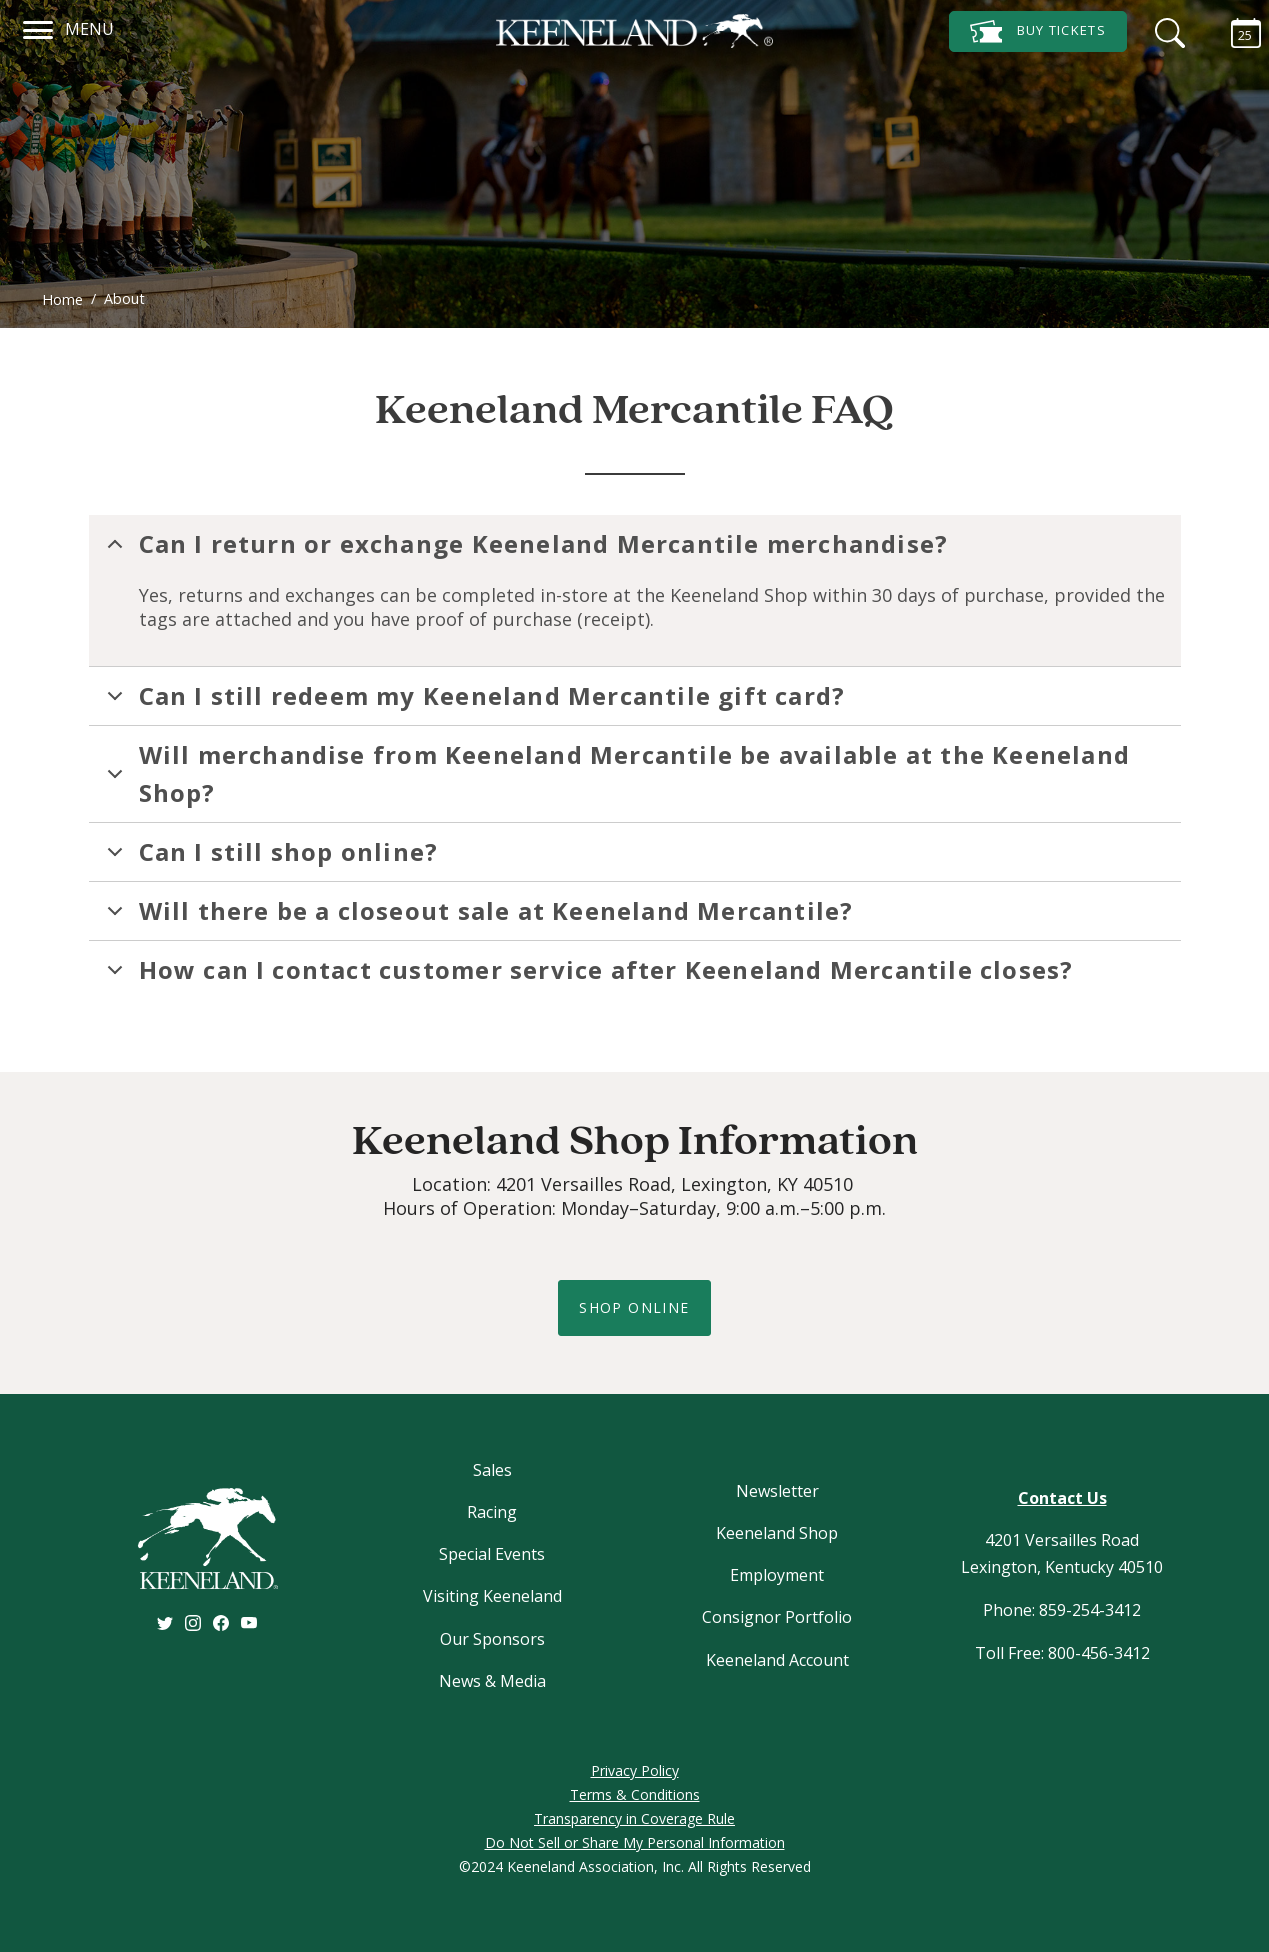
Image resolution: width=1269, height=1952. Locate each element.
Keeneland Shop (777, 1533)
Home (62, 299)
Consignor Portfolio (777, 1617)
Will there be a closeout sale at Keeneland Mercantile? (477, 917)
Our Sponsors (492, 1639)
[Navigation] (38, 27)
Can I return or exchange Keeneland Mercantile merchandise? (524, 550)
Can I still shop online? (269, 858)
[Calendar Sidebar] (1236, 30)
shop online (634, 1307)
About (124, 298)
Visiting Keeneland (492, 1596)
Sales (492, 1470)
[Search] (1165, 30)
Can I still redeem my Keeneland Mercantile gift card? (473, 702)
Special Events (492, 1554)
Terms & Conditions (635, 1794)
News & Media (492, 1681)
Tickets (1038, 31)
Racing (492, 1512)
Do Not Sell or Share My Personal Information (635, 1842)
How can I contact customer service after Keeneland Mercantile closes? (587, 976)
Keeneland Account (777, 1660)
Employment (777, 1575)
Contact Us (1062, 1498)
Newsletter (777, 1491)
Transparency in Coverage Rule (634, 1818)
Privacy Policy (635, 1770)
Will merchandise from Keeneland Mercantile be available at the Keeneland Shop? (615, 773)
